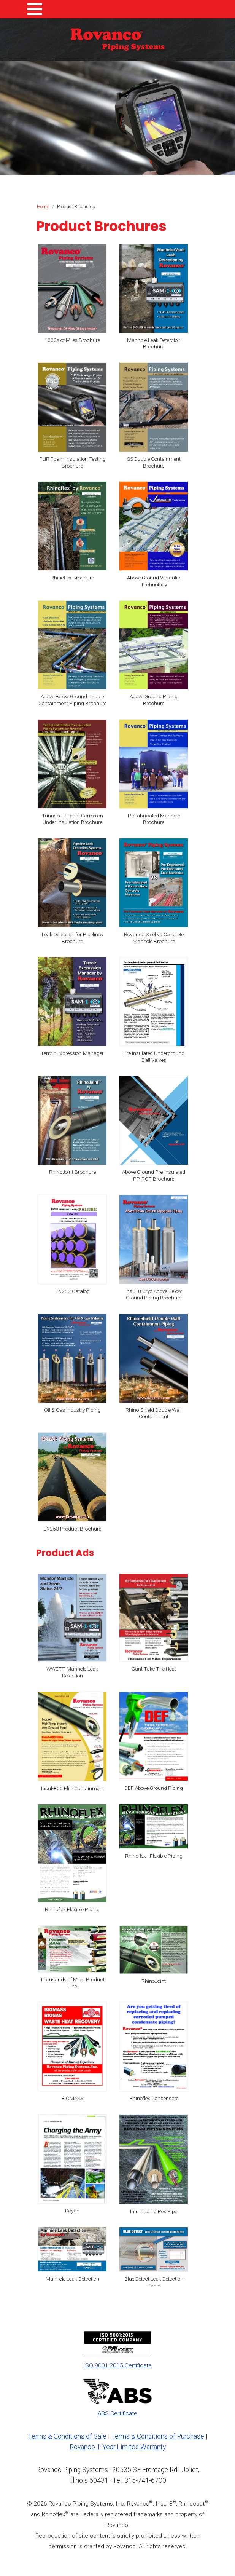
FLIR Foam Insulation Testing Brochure (72, 462)
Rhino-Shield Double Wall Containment (153, 1413)
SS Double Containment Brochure (154, 462)
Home (43, 206)
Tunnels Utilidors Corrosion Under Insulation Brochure (72, 818)
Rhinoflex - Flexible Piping (154, 1856)
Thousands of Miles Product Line (72, 1982)
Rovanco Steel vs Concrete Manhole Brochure (154, 937)
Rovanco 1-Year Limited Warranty (118, 2447)
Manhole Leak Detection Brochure (154, 343)
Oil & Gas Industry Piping (72, 1410)
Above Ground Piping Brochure (154, 699)
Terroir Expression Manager (72, 1053)
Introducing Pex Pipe (153, 2211)
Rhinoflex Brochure (72, 578)
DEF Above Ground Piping (153, 1788)
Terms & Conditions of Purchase (157, 2436)
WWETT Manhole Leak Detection (72, 1672)
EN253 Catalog (72, 1291)
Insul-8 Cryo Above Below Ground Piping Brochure (153, 1294)
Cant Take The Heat (154, 1669)
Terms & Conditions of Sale (67, 2436)
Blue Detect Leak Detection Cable (153, 2282)
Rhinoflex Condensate (153, 2098)
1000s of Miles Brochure (72, 340)
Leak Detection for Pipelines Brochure (72, 937)
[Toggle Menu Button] (34, 9)
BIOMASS (72, 2098)
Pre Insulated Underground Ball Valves (153, 1056)
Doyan (72, 2210)
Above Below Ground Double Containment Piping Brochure (72, 699)
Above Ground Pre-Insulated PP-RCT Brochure (153, 1175)
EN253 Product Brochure (72, 1529)
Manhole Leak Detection (72, 2279)
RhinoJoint (153, 1981)
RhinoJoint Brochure (72, 1172)
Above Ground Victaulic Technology (153, 581)
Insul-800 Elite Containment (72, 1788)
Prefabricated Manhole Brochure (154, 818)
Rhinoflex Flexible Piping (72, 1909)
